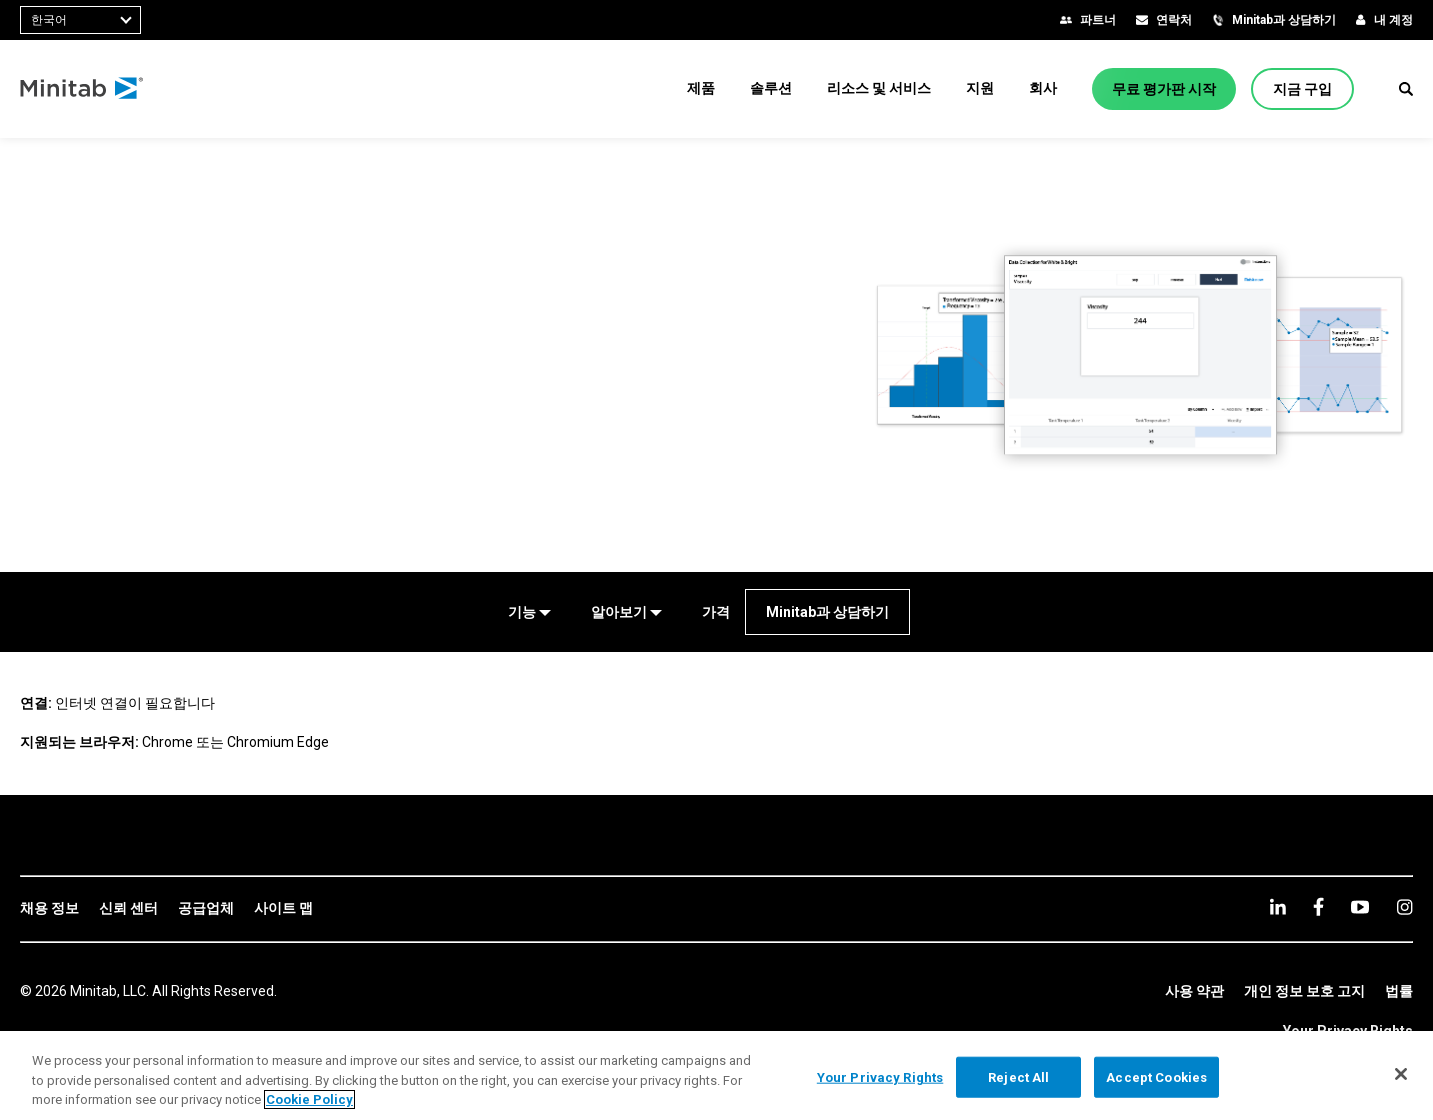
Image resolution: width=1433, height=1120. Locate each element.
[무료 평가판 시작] (1164, 89)
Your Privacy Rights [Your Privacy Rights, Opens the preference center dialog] (880, 1076)
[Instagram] (1404, 907)
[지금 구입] (1302, 89)
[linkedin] (1278, 906)
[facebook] (1318, 906)
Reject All (1018, 1076)
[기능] (529, 612)
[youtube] (1360, 907)
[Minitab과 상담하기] (827, 612)
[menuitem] (701, 88)
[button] (1406, 89)
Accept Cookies (1156, 1076)
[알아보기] (626, 612)
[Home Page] (82, 89)
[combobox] (80, 20)
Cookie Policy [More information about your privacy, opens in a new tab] (309, 1099)
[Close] (1401, 1074)
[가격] (716, 612)
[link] (49, 909)
